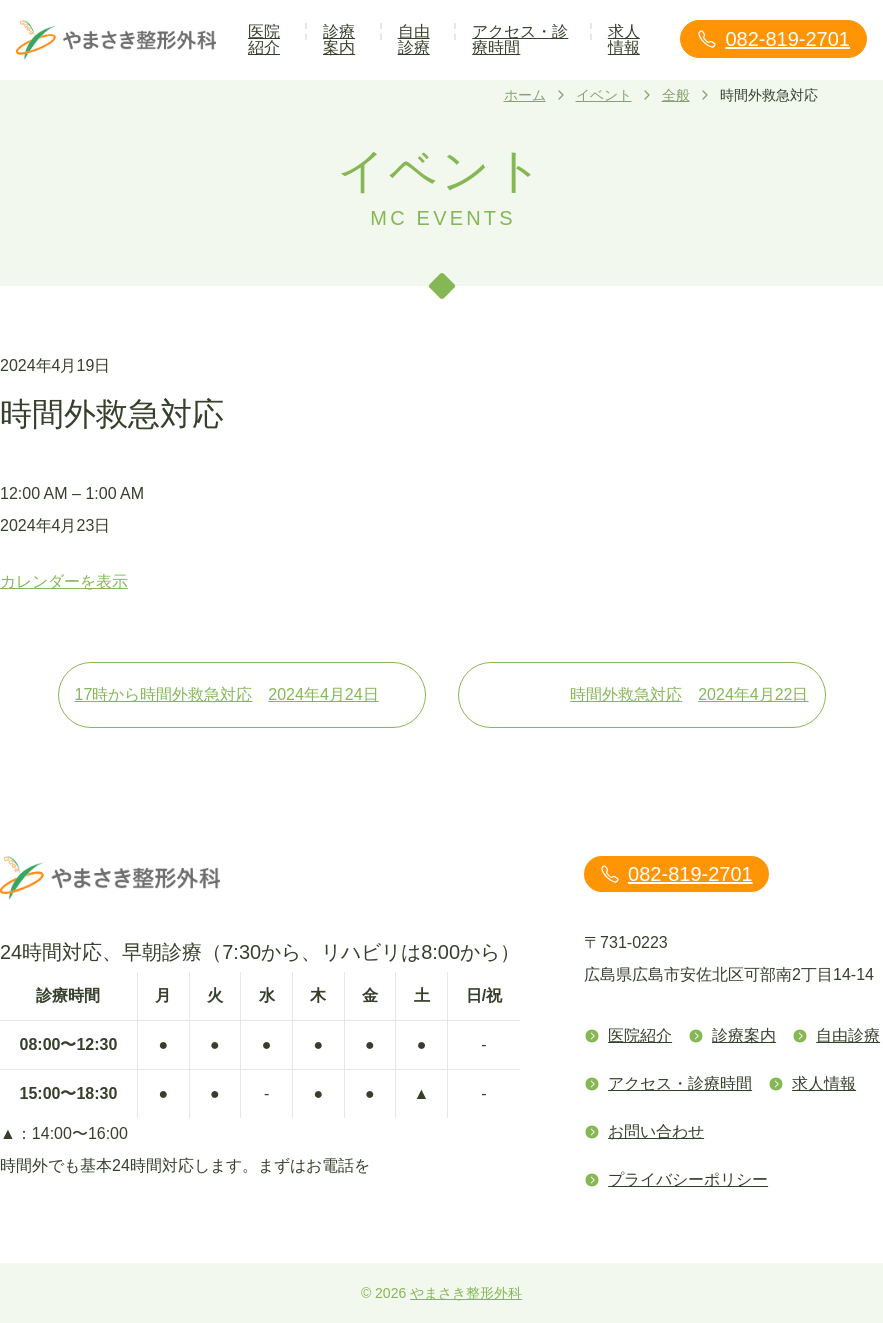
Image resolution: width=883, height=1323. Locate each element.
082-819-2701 (773, 39)
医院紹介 (264, 39)
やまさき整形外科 (466, 1293)
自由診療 (414, 39)
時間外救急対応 (689, 695)
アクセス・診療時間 (520, 39)
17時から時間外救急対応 (242, 695)
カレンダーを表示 (64, 581)
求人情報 (624, 39)
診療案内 (339, 39)
